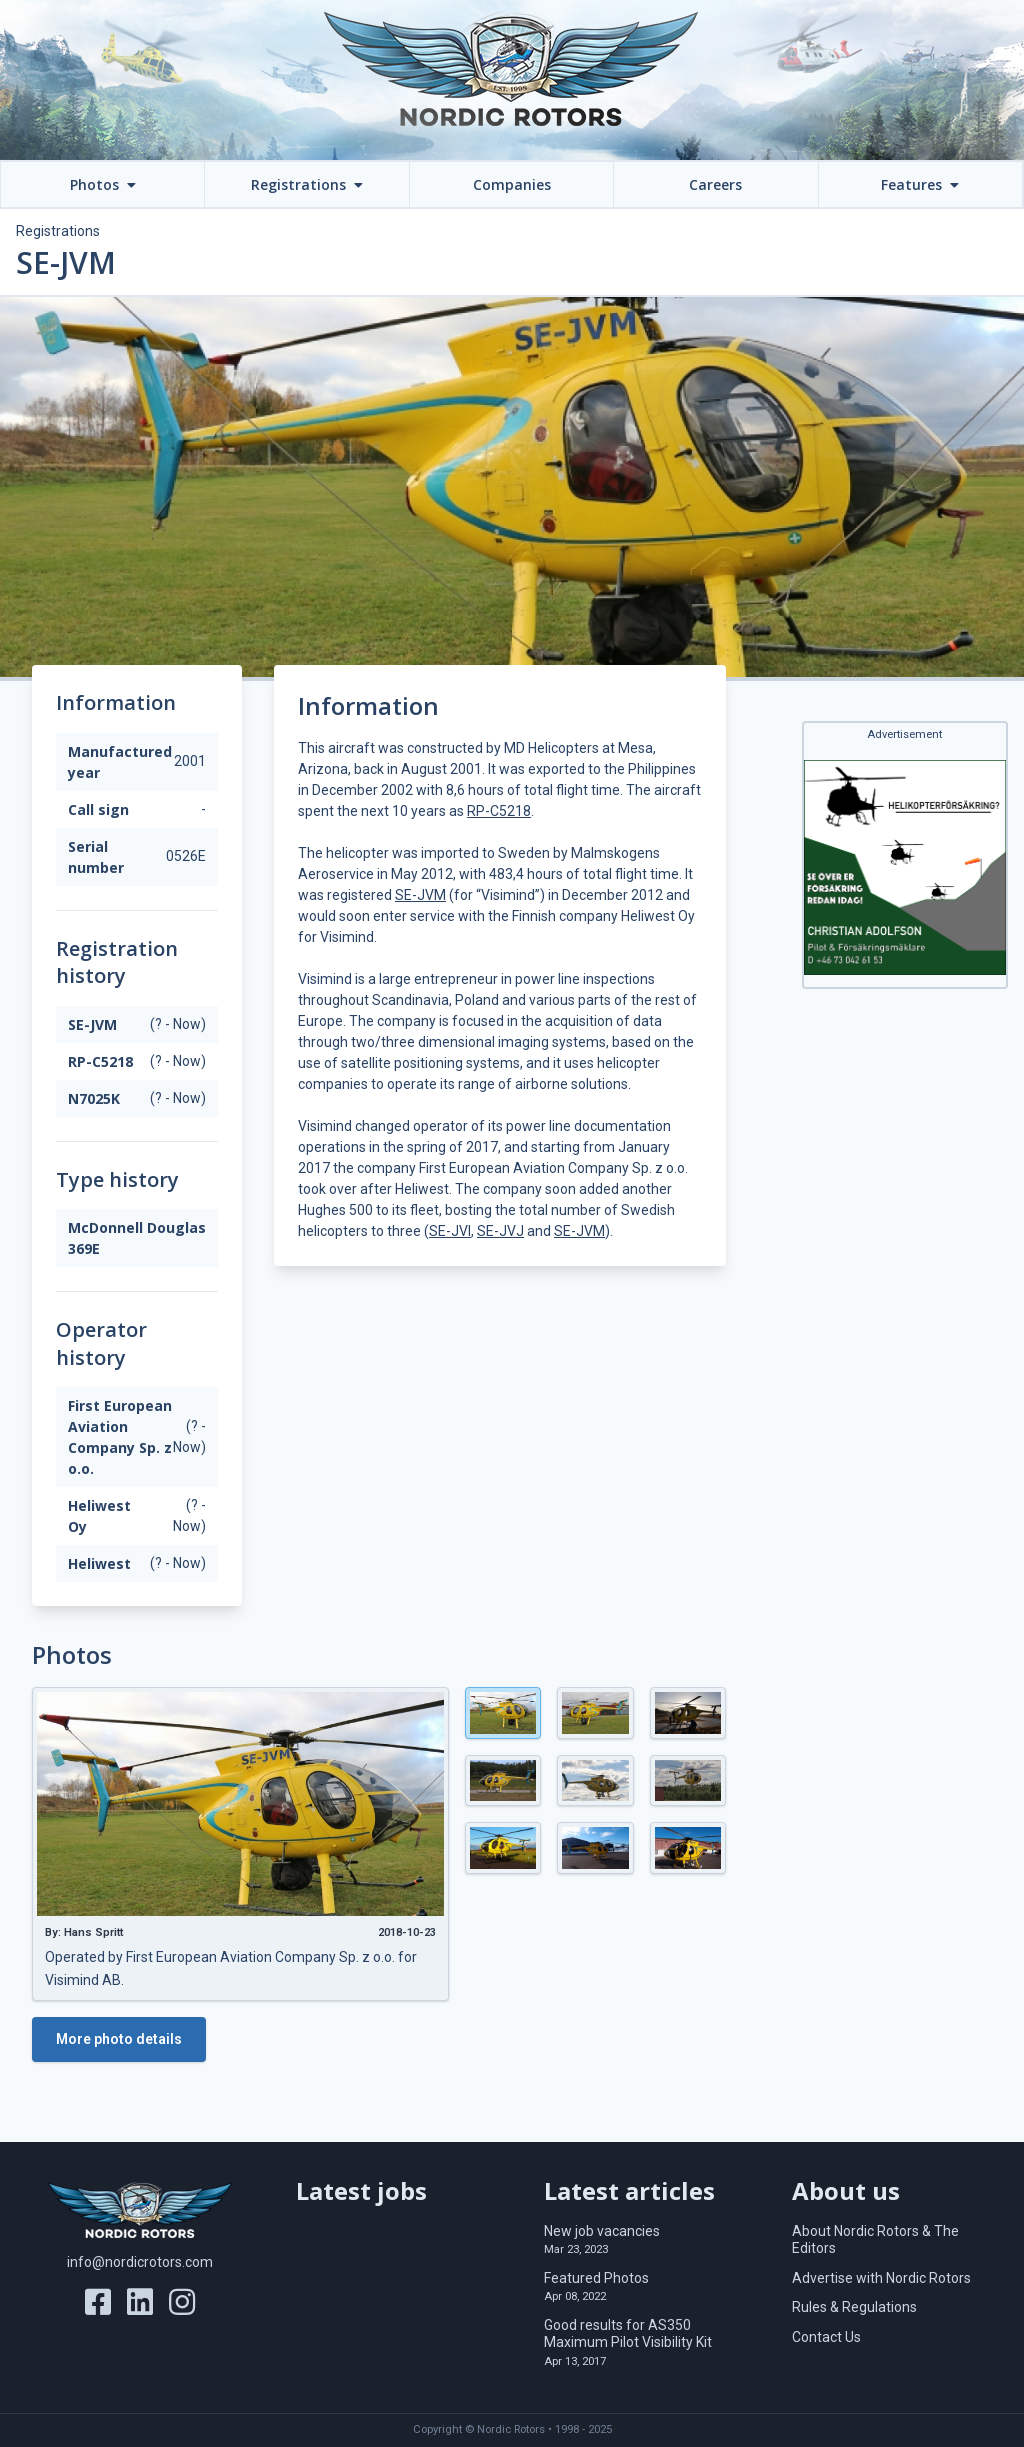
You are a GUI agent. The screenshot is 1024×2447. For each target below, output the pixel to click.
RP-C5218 (499, 811)
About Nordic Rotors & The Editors (875, 2240)
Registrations (58, 231)
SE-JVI (450, 1231)
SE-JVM (420, 895)
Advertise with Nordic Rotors (881, 2278)
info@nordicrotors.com (140, 2262)
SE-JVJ (500, 1231)
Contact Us (826, 2337)
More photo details (119, 2039)
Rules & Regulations (854, 2307)
